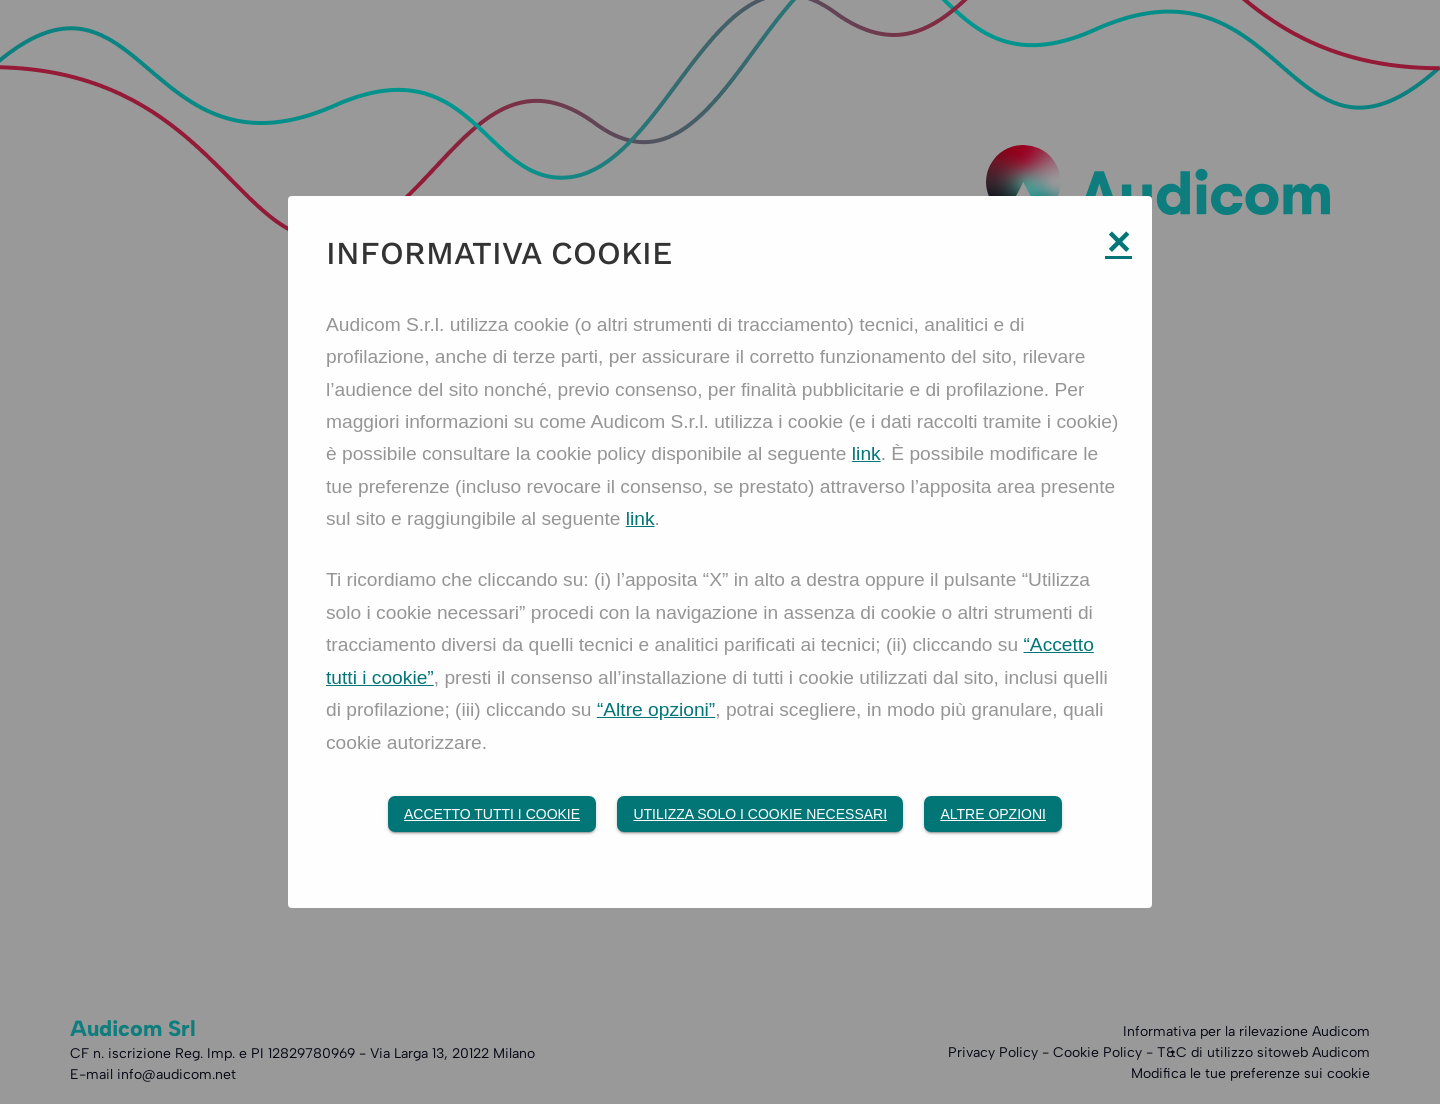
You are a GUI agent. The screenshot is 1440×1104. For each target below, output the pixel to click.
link (866, 453)
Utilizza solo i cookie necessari (760, 815)
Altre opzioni (993, 815)
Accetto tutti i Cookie (492, 815)
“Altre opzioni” (656, 710)
